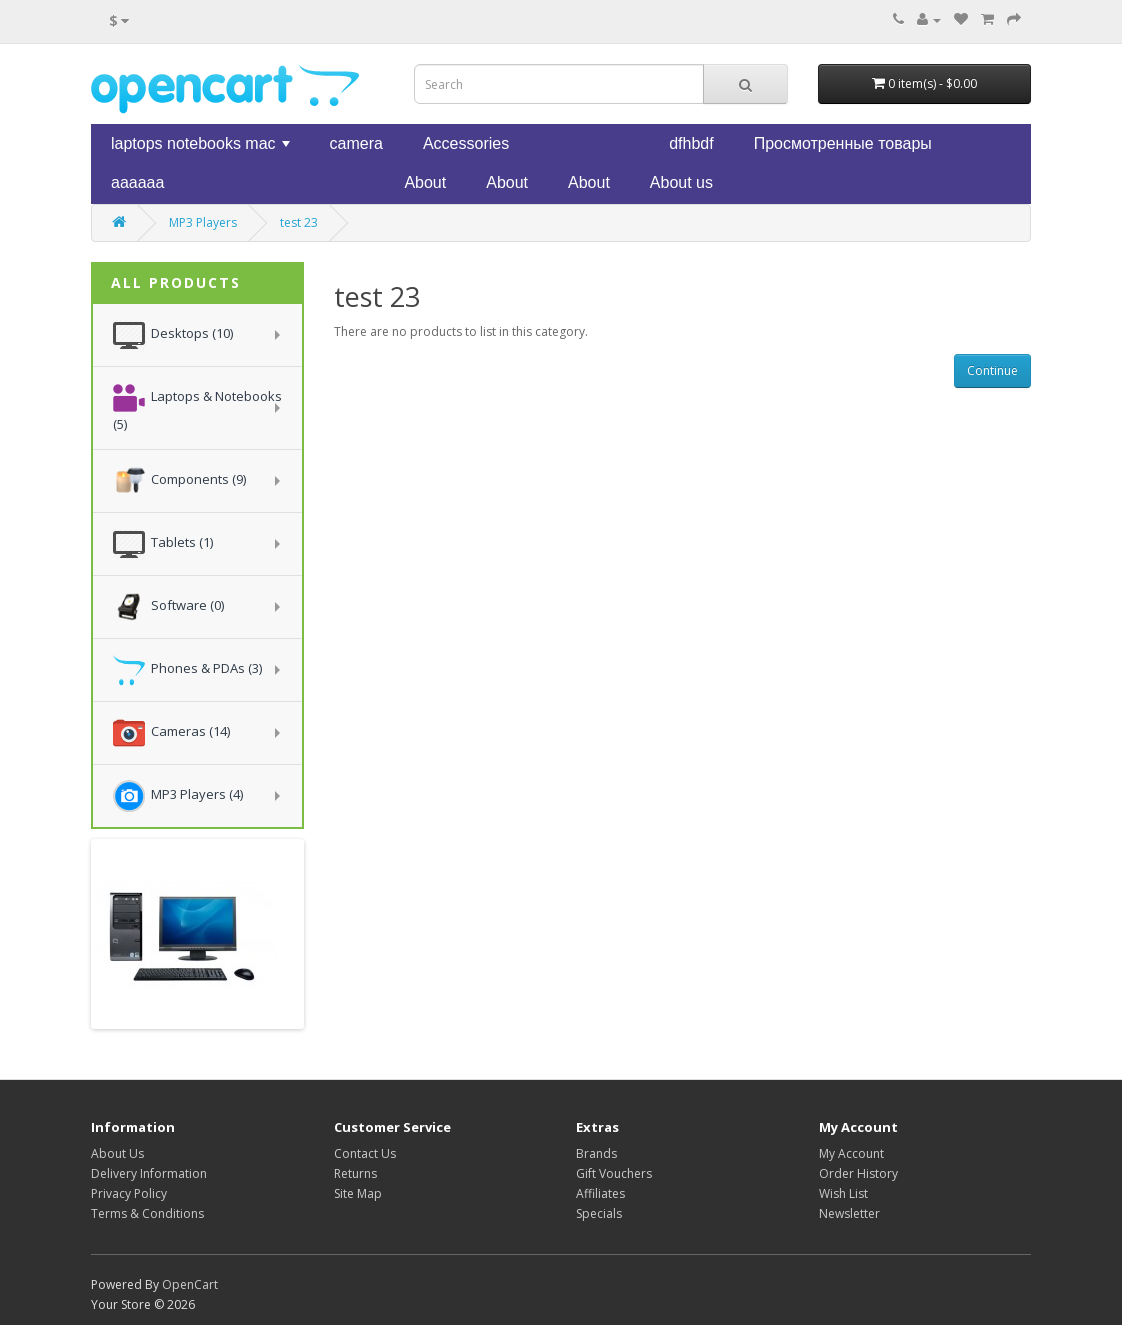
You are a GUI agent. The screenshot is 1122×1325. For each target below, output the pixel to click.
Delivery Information (149, 1173)
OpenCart (190, 1284)
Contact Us (365, 1153)
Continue (992, 370)
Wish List (843, 1193)
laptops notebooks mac (202, 149)
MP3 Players (203, 222)
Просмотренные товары (843, 143)
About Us (117, 1153)
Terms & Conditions (147, 1213)
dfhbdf (691, 143)
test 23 (299, 222)
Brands (596, 1153)
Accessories (466, 143)
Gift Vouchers (614, 1173)
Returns (355, 1173)
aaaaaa (137, 182)
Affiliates (600, 1193)
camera (356, 143)
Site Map (358, 1193)
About (425, 182)
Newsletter (849, 1213)
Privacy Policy (129, 1193)
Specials (599, 1213)
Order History (858, 1173)
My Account (851, 1153)
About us (681, 182)
